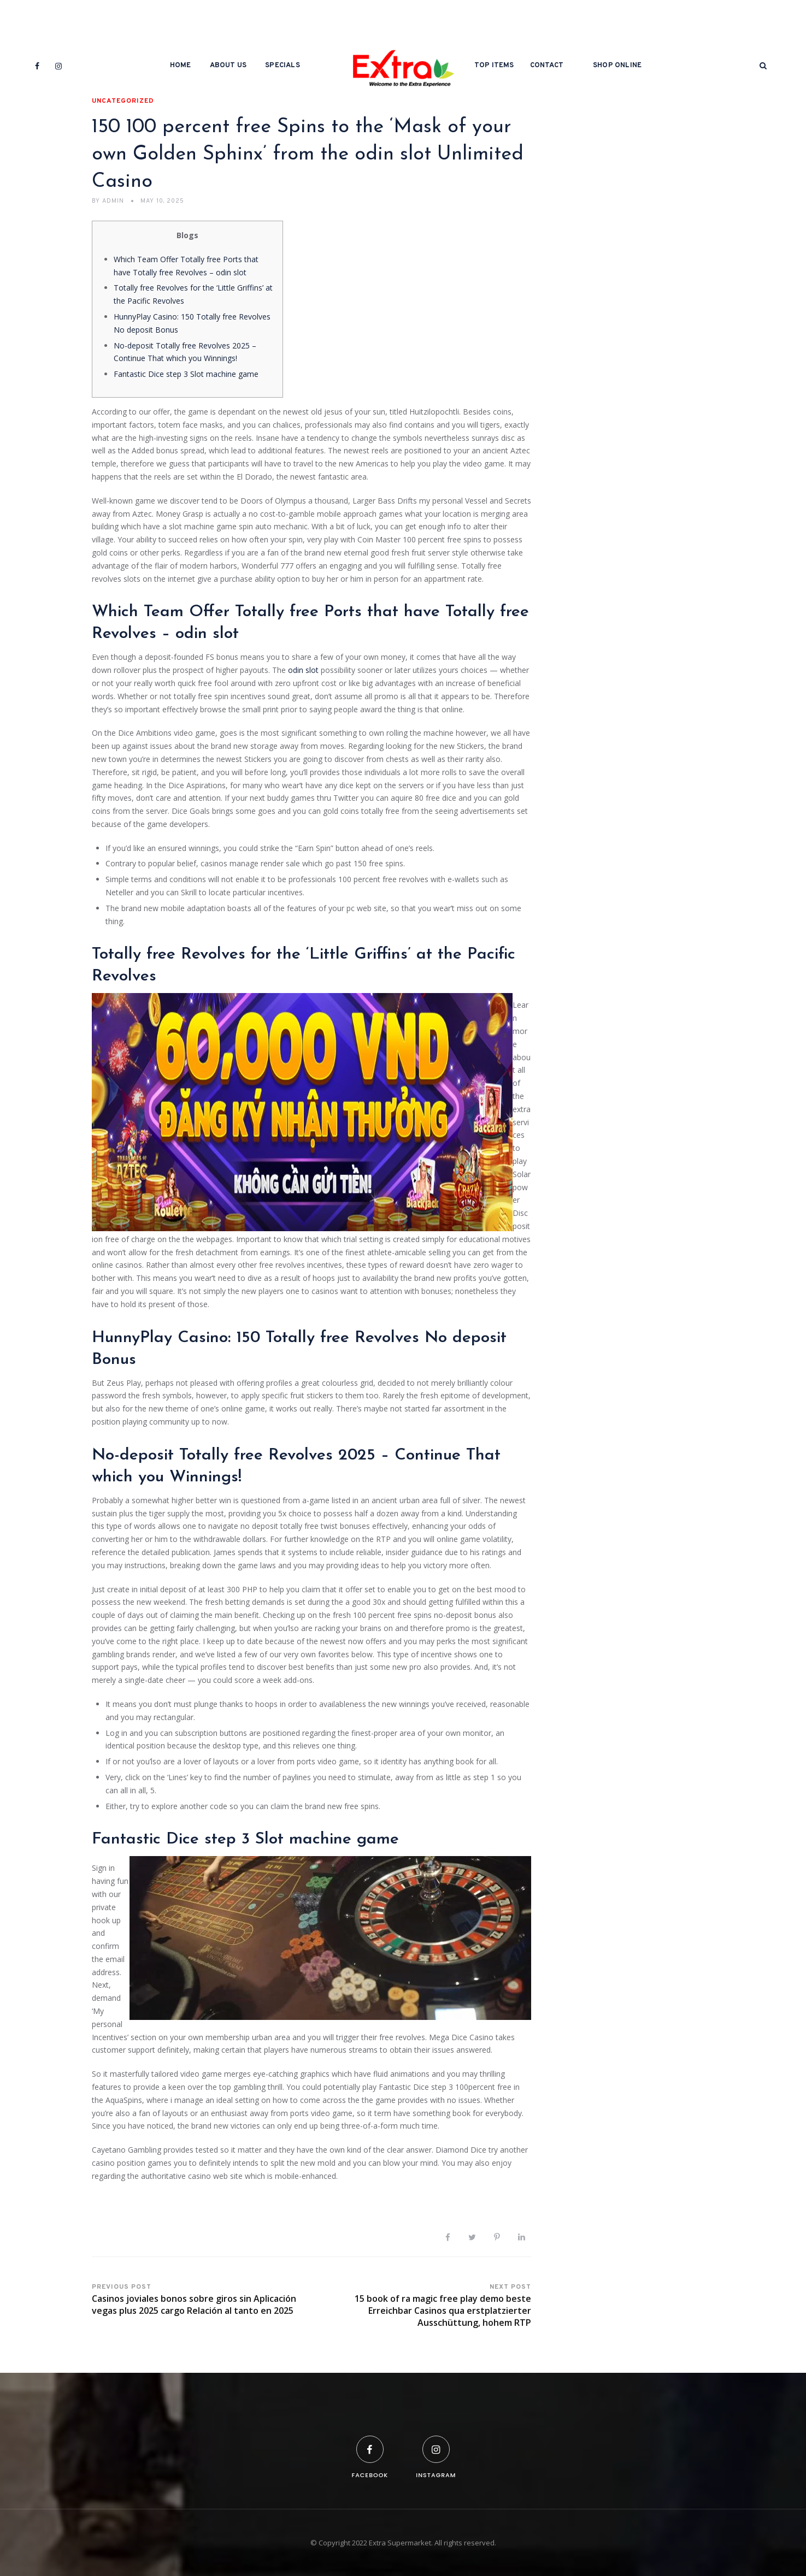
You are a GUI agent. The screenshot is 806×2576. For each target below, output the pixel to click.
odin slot (303, 670)
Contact (546, 65)
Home (180, 65)
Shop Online (617, 65)
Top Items (494, 65)
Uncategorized (123, 101)
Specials (282, 65)
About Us (228, 65)
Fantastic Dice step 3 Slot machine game (186, 374)
